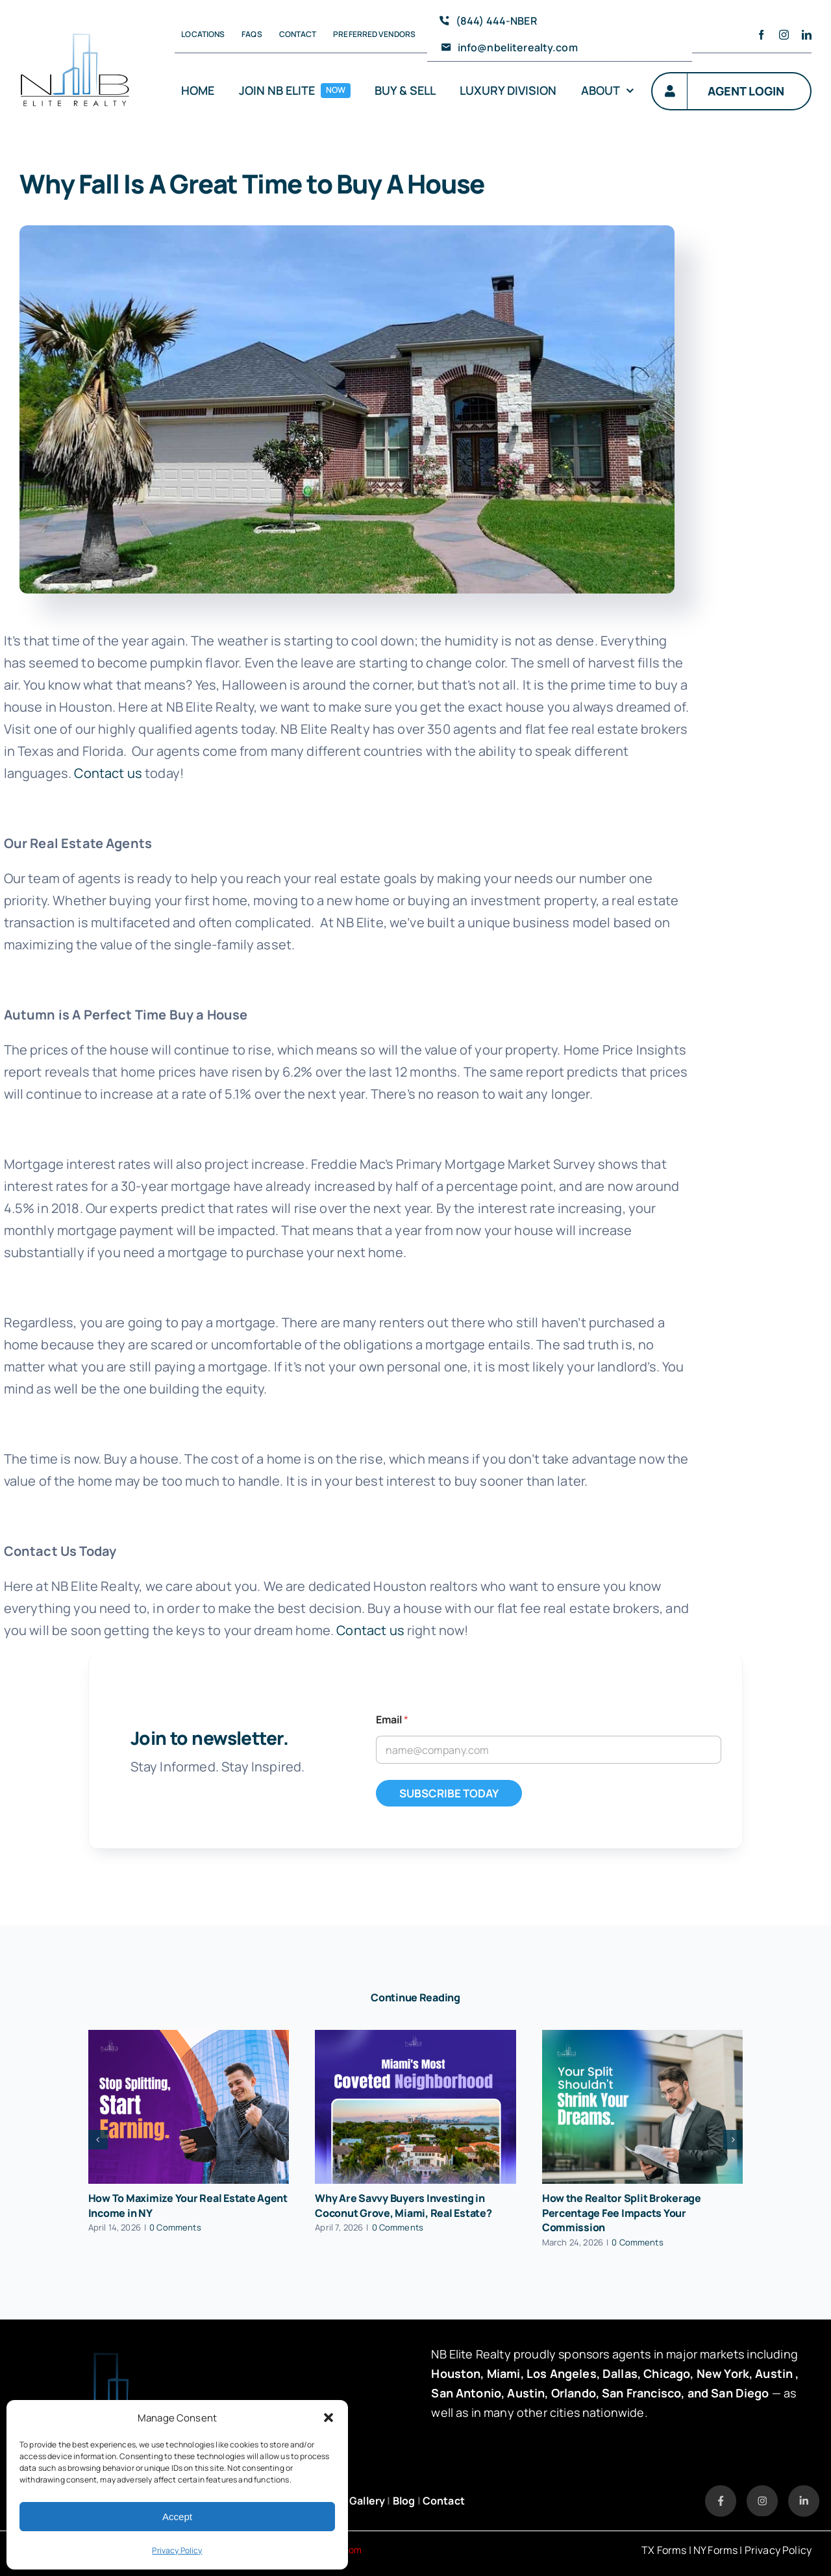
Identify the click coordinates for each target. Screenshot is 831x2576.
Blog (404, 2501)
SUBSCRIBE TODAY (449, 1793)
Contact (444, 2501)
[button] (328, 2417)
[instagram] (784, 35)
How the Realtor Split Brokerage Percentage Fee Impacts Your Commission (621, 2212)
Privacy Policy (177, 2550)
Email (392, 1720)
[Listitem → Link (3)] (803, 2491)
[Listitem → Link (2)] (762, 2491)
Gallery (367, 2501)
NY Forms (715, 2550)
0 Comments (175, 2227)
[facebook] (761, 35)
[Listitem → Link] (720, 2491)
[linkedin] (807, 35)
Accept (177, 2516)
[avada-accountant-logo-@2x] (75, 25)
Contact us (108, 773)
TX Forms (663, 2550)
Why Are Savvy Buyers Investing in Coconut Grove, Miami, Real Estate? (403, 2205)
